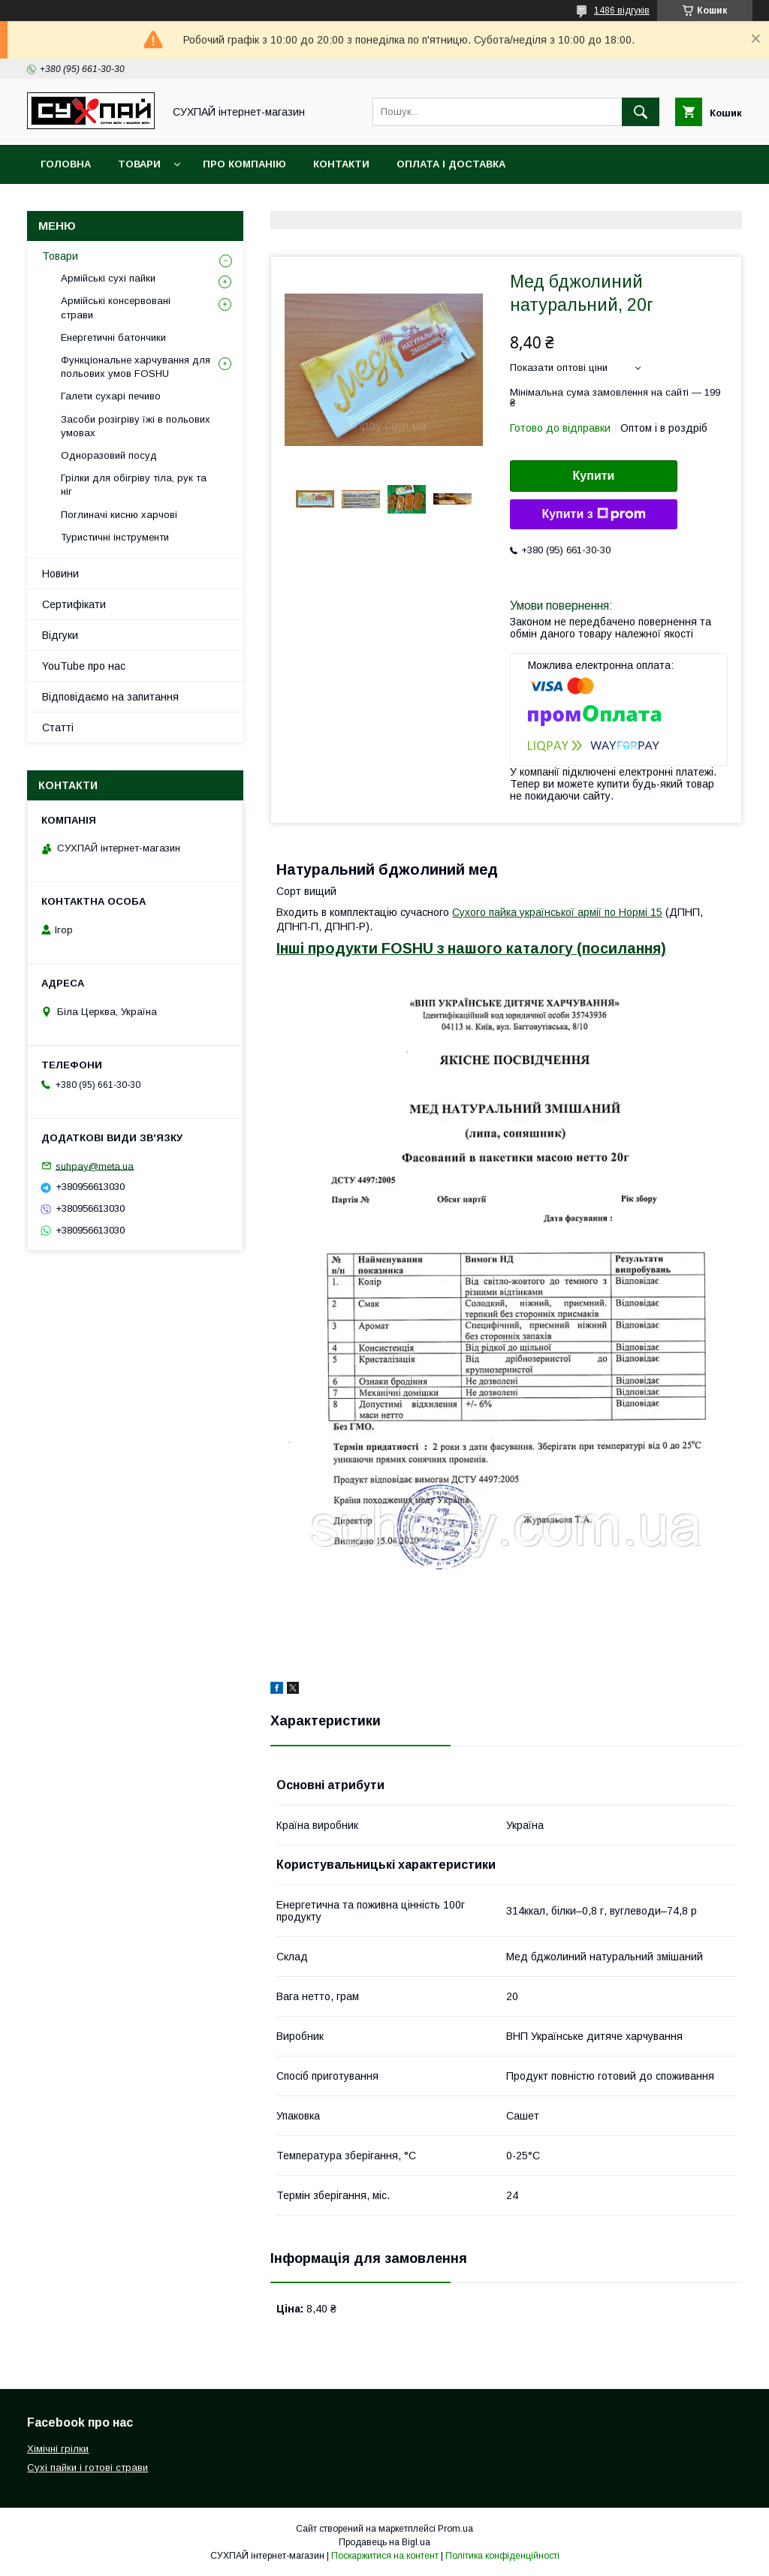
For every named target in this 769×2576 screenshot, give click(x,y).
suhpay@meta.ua (95, 1165)
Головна (66, 164)
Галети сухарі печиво (111, 396)
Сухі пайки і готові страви (87, 2467)
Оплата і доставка (451, 164)
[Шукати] (640, 112)
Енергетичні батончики (113, 337)
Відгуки (60, 635)
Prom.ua (455, 2528)
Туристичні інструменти (115, 537)
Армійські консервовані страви (115, 307)
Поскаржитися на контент (385, 2555)
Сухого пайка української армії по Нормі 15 (557, 912)
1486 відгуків (622, 10)
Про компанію (244, 164)
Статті (58, 728)
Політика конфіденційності (502, 2555)
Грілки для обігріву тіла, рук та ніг (134, 484)
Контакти (341, 164)
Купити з (593, 514)
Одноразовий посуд (109, 455)
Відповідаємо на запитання (110, 697)
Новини (60, 574)
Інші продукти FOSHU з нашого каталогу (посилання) (471, 948)
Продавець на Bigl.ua (384, 2542)
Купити (594, 475)
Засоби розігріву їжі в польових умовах (135, 426)
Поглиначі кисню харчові (119, 514)
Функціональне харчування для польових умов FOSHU (135, 366)
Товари (139, 164)
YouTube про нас (83, 666)
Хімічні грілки (58, 2448)
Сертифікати (74, 604)
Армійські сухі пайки (108, 278)
